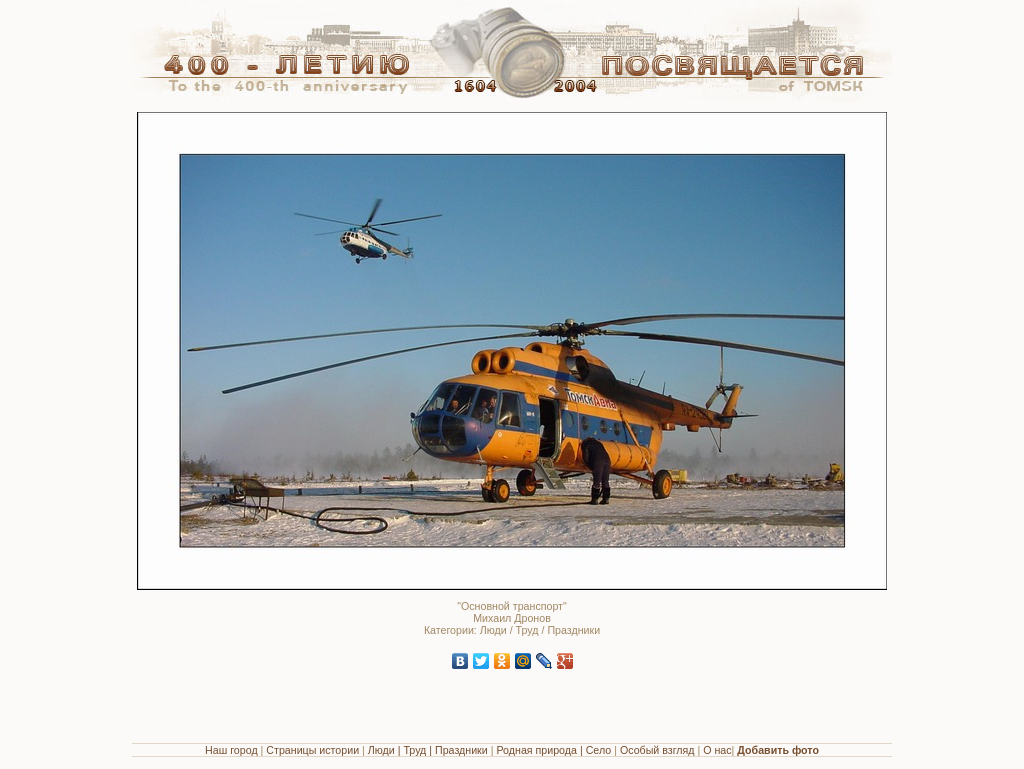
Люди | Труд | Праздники (428, 750)
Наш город (231, 750)
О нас (717, 750)
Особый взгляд (657, 750)
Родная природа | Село (553, 750)
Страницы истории (312, 750)
